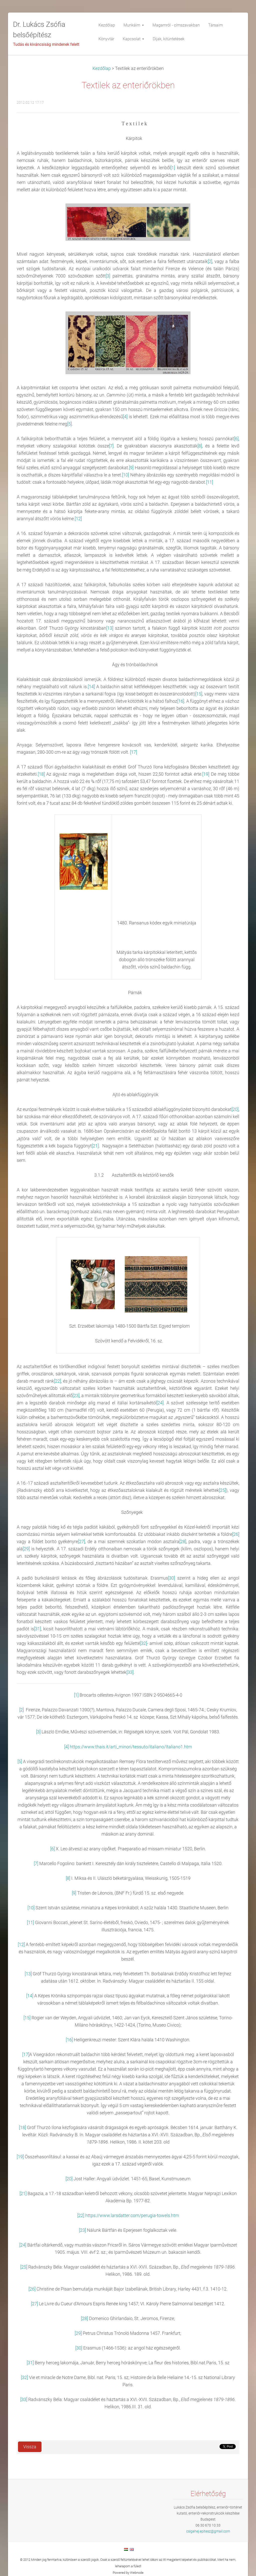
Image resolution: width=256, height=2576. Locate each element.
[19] (205, 774)
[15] (198, 693)
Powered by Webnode (128, 2573)
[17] (133, 752)
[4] (125, 416)
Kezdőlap (101, 68)
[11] (209, 482)
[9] (131, 467)
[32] (143, 1643)
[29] (26, 1548)
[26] (235, 1534)
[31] (37, 1628)
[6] (236, 438)
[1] (172, 167)
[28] (182, 1541)
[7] (111, 445)
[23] (76, 1395)
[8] (200, 445)
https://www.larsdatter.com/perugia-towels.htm (132, 2215)
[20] (235, 1109)
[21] (95, 1145)
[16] (180, 701)
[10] (125, 474)
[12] (78, 518)
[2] (210, 261)
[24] (160, 1402)
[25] (222, 1490)
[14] (91, 686)
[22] (57, 1381)
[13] (109, 628)
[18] (41, 774)
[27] (81, 1541)
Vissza (29, 2446)
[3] (108, 275)
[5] (69, 423)
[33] (130, 1672)
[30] (171, 1578)
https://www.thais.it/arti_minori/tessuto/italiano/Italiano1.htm (131, 1746)
